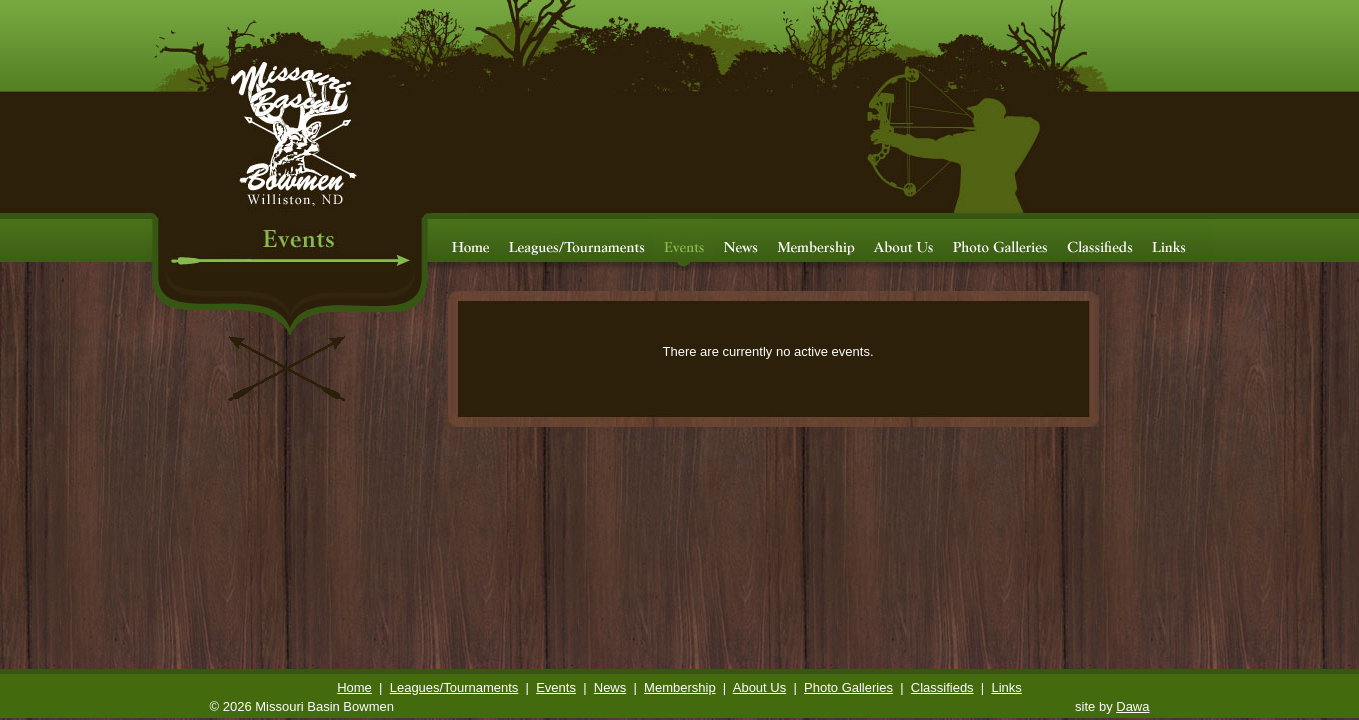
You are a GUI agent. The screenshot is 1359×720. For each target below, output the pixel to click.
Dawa (1132, 706)
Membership (680, 687)
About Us (759, 687)
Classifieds (942, 687)
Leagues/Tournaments (454, 687)
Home (354, 687)
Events (556, 687)
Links (1006, 687)
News (610, 687)
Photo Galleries (848, 687)
